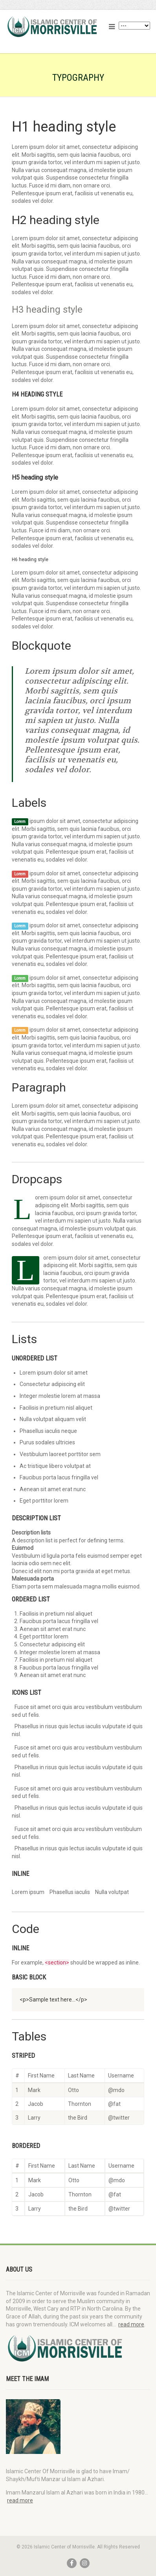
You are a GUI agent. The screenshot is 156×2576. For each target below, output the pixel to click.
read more (131, 2324)
